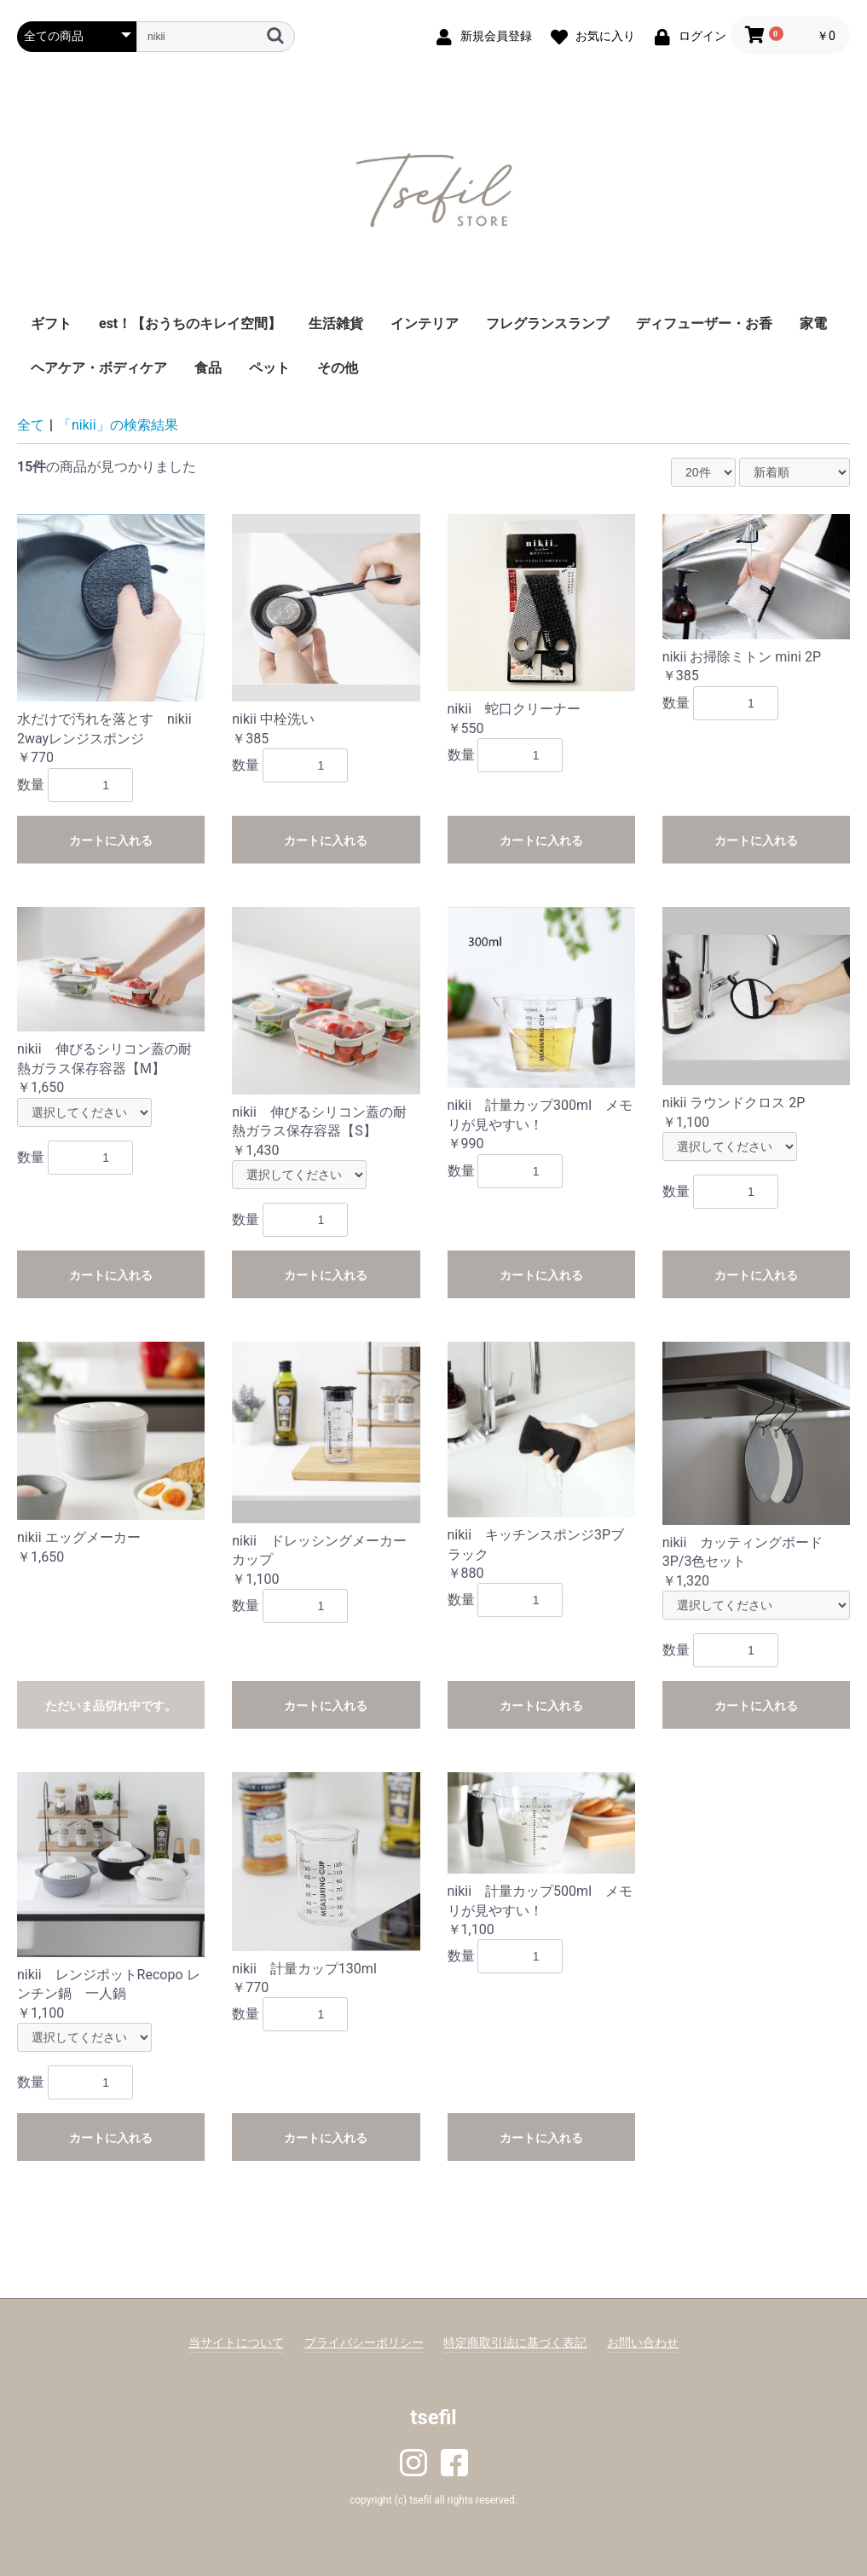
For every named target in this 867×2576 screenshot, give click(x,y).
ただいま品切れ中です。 (110, 1706)
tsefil (433, 2417)
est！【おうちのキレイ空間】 (190, 323)
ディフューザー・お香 (704, 323)
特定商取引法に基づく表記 (515, 2342)
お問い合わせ (643, 2342)
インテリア (424, 323)
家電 (813, 323)
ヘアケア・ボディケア (99, 368)
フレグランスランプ (547, 323)
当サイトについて (236, 2342)
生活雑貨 (336, 323)
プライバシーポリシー (364, 2342)
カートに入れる (111, 840)
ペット (269, 368)
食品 (208, 368)
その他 (337, 368)
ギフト (51, 323)
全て (30, 425)
